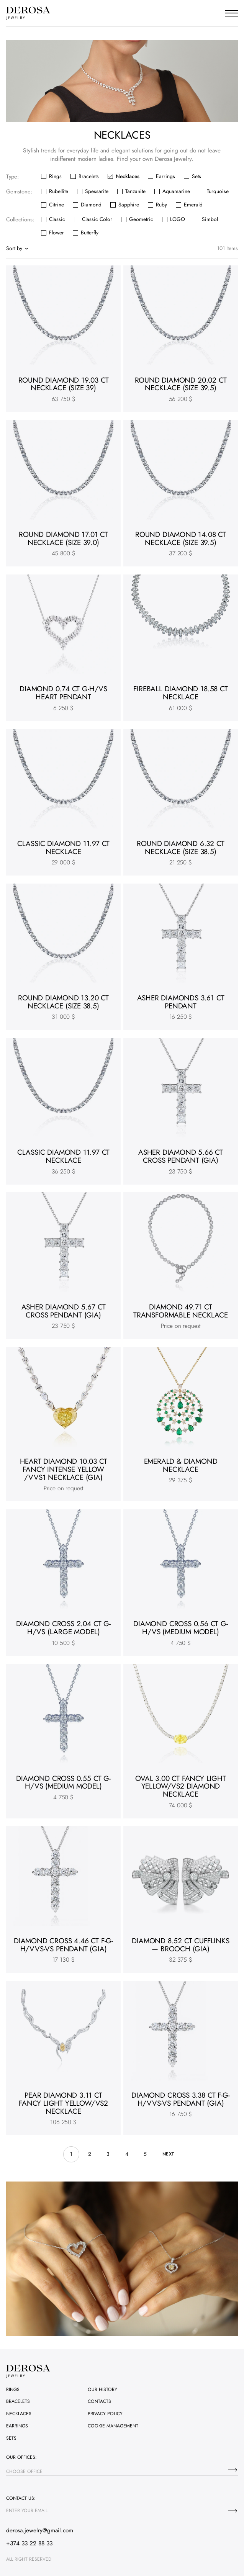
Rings (13, 2389)
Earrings (17, 2425)
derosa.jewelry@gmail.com (39, 2530)
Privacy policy (105, 2413)
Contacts (99, 2401)
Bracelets (18, 2401)
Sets (11, 2438)
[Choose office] (233, 2469)
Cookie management (113, 2425)
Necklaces (18, 2413)
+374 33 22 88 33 (29, 2543)
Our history (102, 2389)
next (168, 2154)
